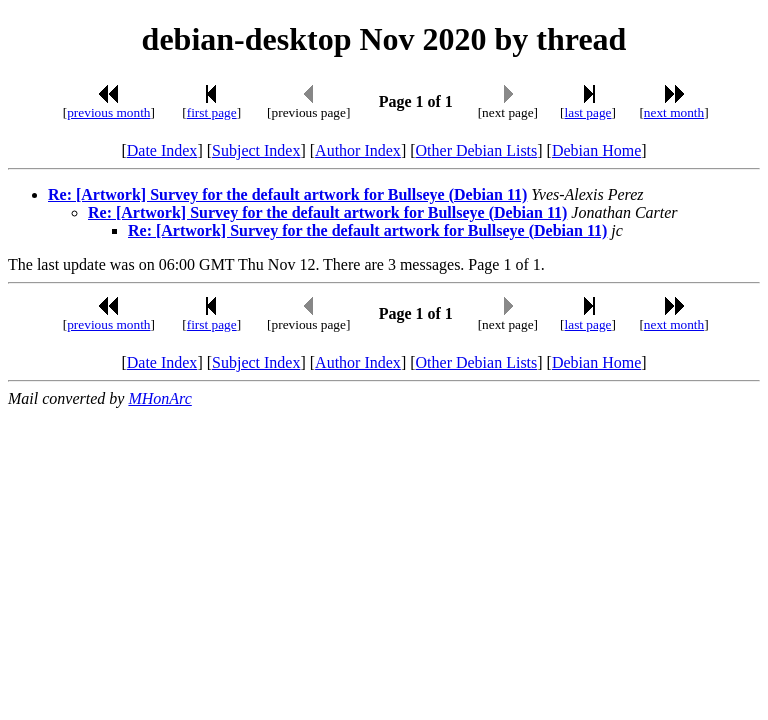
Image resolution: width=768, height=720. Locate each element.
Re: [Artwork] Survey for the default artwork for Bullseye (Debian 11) (287, 194)
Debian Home (596, 150)
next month (674, 112)
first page (212, 112)
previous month (108, 112)
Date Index (162, 150)
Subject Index (256, 150)
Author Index (358, 150)
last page (588, 112)
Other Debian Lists (477, 150)
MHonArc (159, 398)
